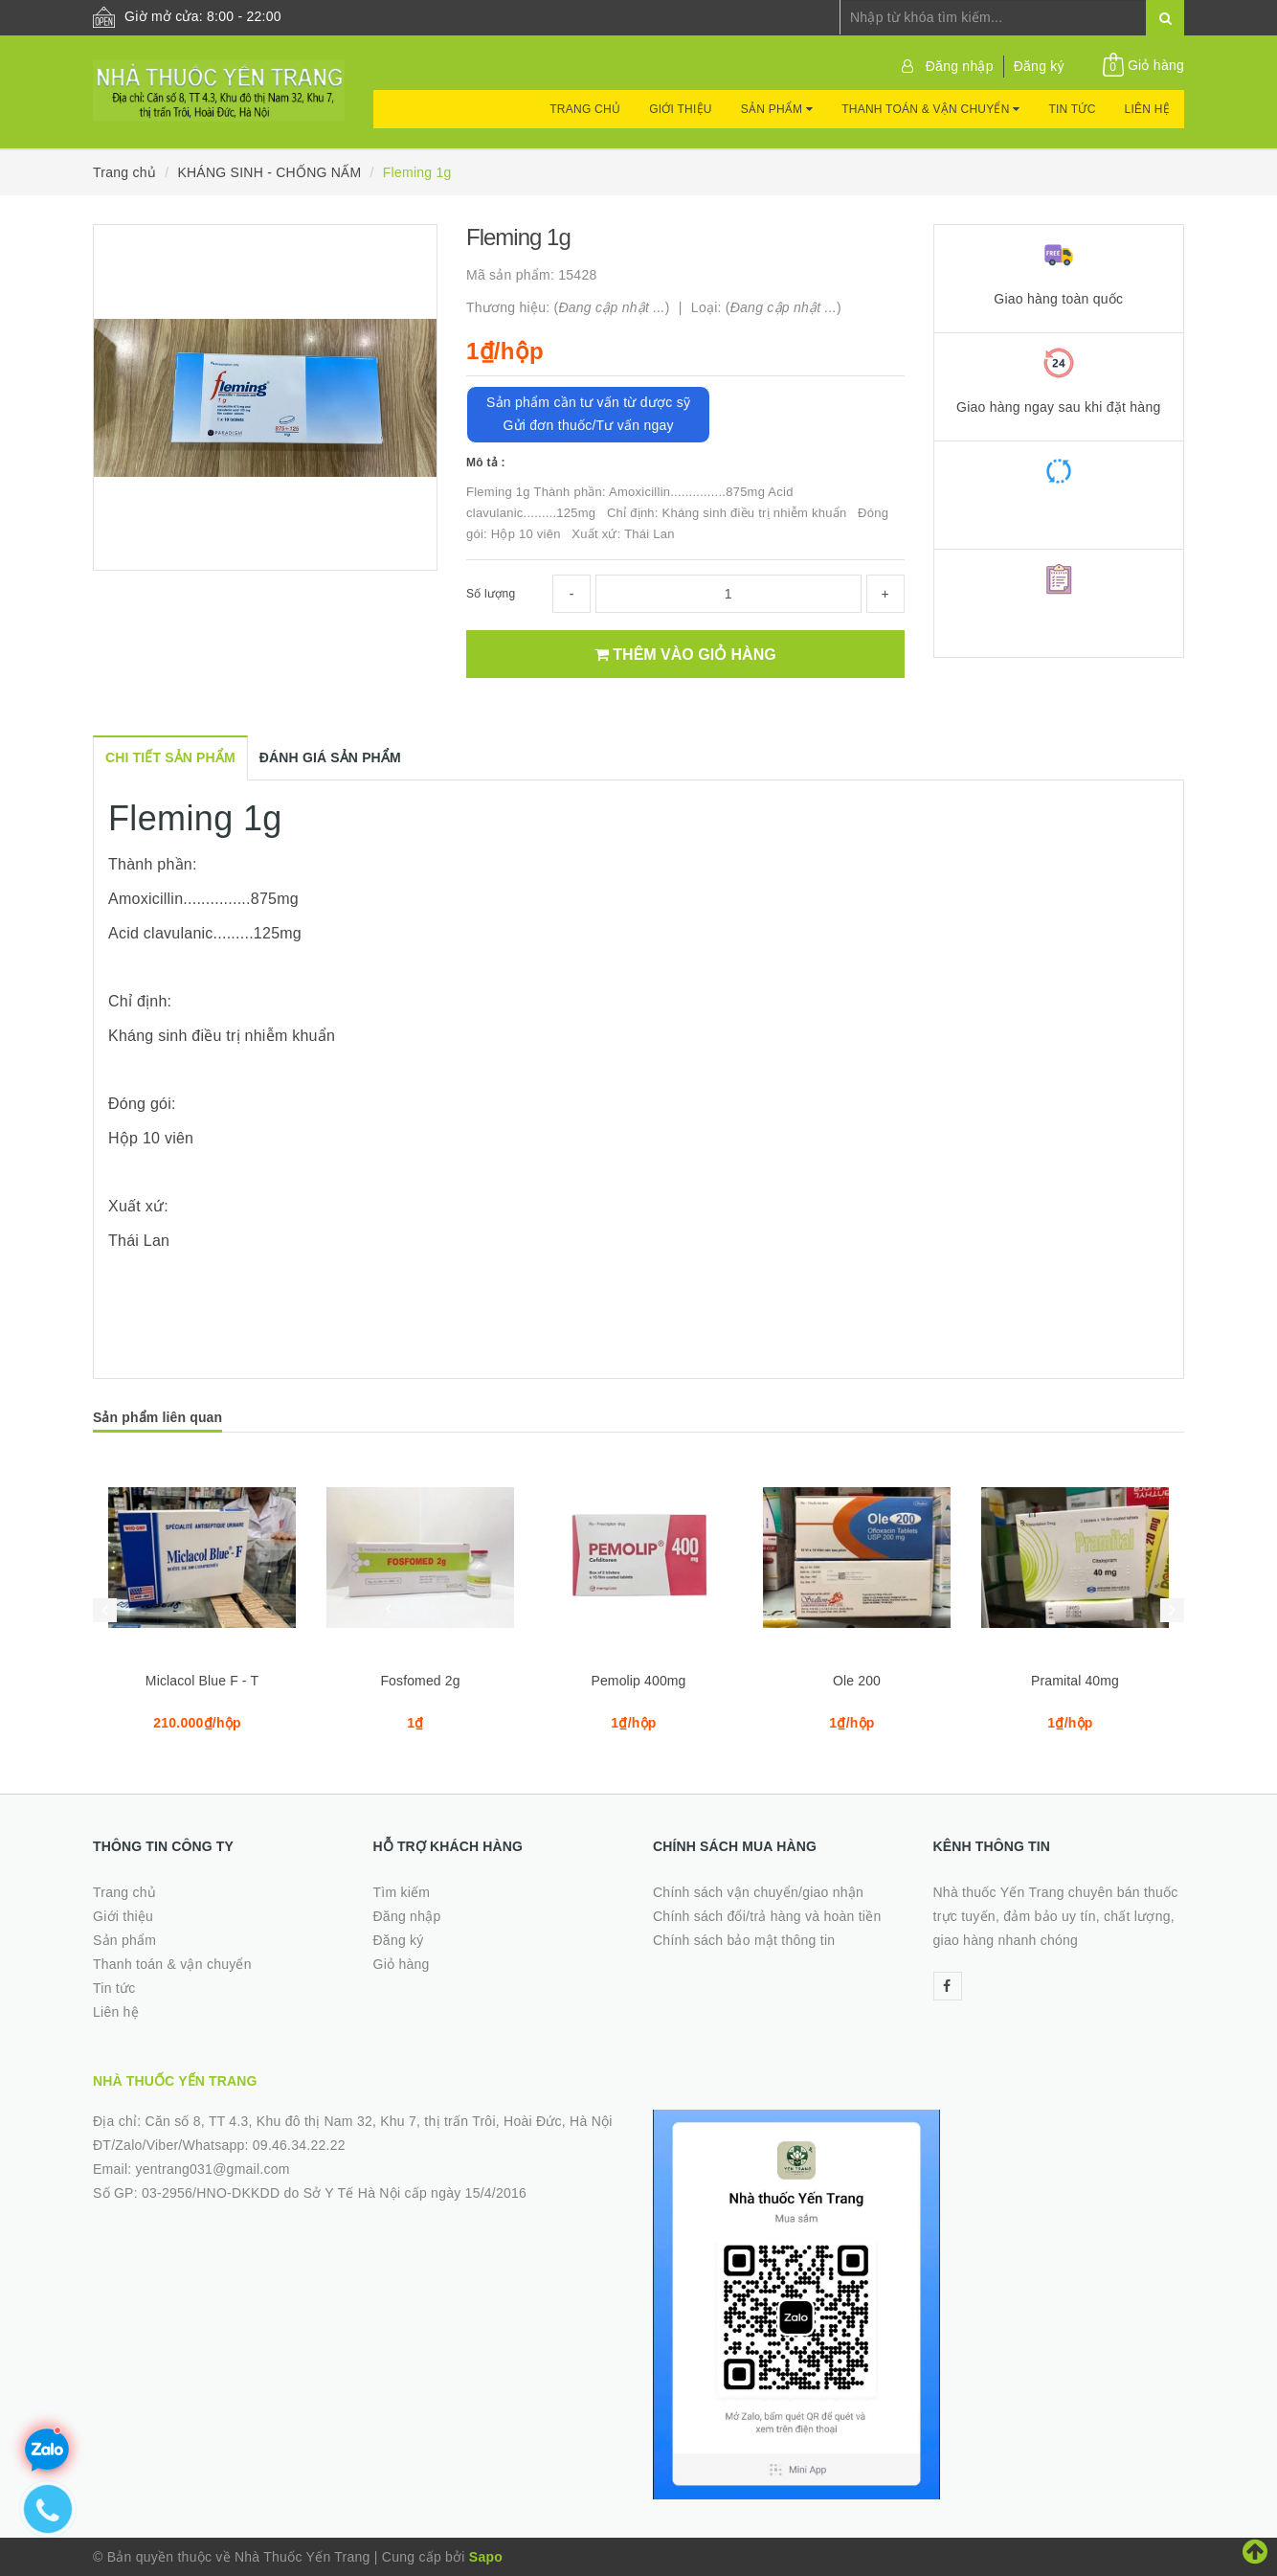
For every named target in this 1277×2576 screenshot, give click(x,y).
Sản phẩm (777, 109)
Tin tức (1071, 109)
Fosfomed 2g (419, 1680)
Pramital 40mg (1075, 1680)
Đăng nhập (960, 66)
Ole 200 (857, 1680)
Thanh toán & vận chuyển (930, 109)
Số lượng (490, 593)
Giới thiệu (680, 109)
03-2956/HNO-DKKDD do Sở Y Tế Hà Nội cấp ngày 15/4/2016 (334, 2193)
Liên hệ (1147, 109)
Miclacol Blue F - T (202, 1680)
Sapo (486, 2557)
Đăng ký (1039, 66)
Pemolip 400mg (638, 1680)
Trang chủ (584, 109)
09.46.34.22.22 (299, 2145)
